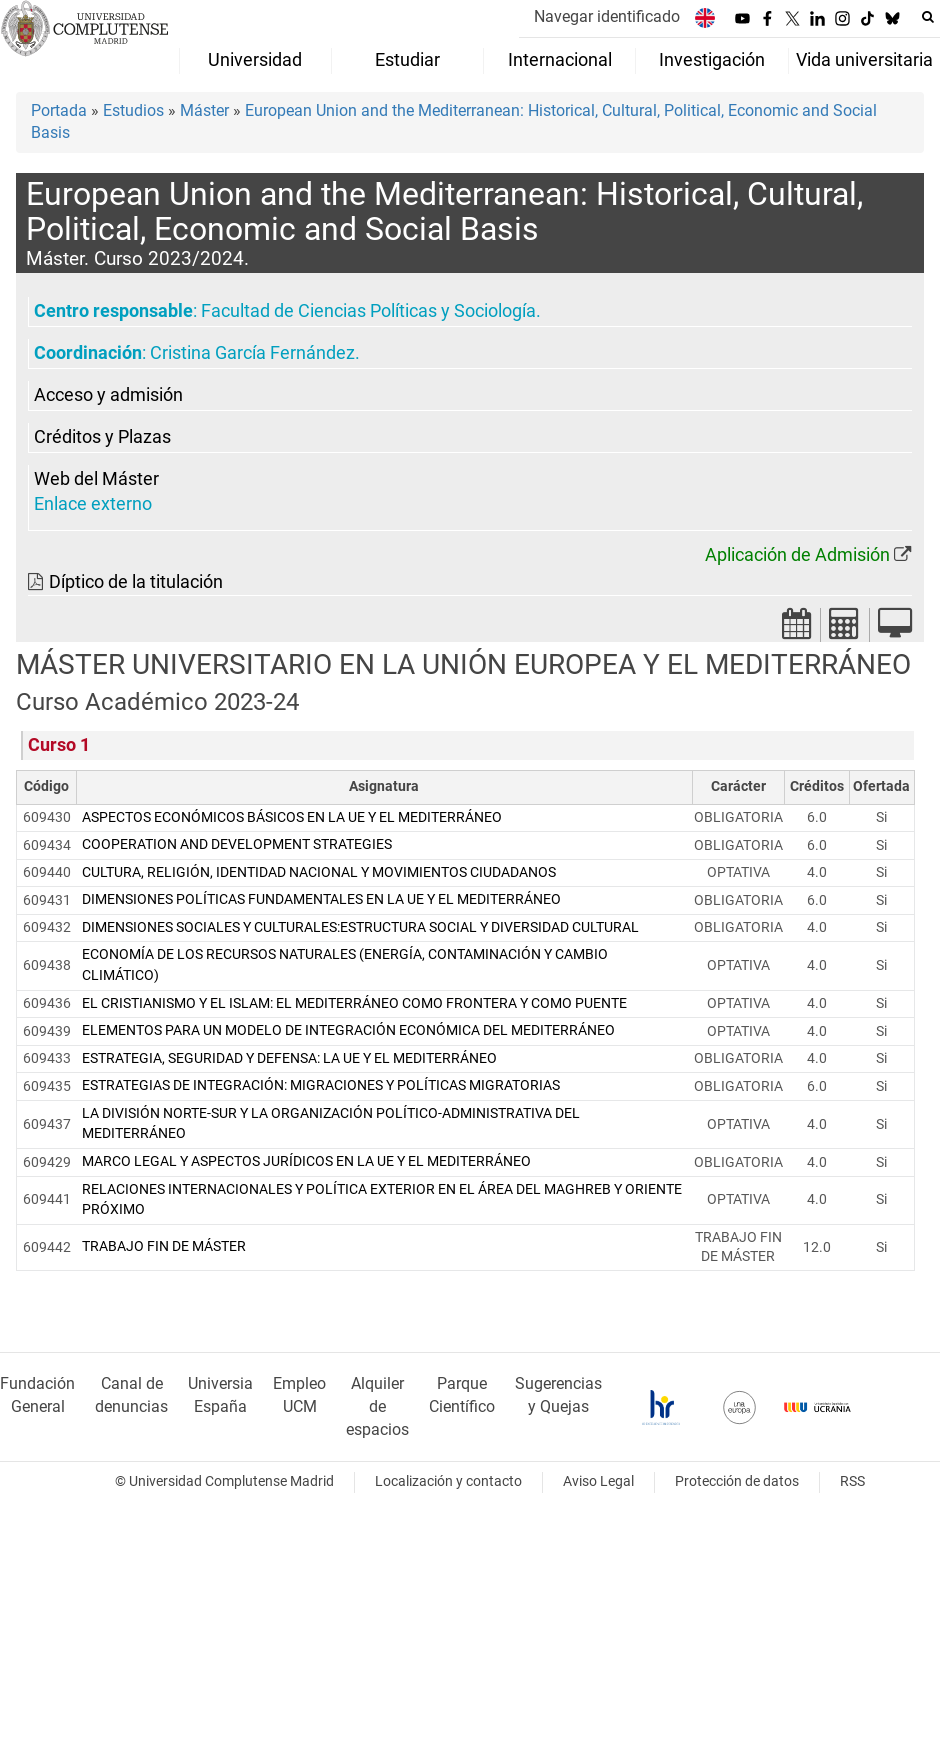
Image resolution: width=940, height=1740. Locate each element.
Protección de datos (737, 1481)
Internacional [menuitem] (560, 60)
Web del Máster (96, 479)
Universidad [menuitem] (255, 60)
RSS (852, 1481)
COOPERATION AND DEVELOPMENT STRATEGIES (237, 844)
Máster (204, 110)
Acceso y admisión (108, 395)
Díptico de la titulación (136, 582)
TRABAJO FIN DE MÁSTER (164, 1246)
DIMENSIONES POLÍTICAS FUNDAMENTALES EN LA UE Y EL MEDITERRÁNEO (321, 899)
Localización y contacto (448, 1481)
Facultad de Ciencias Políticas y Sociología (368, 311)
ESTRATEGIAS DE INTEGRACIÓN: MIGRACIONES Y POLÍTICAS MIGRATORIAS (321, 1085)
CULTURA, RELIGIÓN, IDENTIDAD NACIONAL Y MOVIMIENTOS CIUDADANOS (319, 872)
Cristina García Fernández (252, 353)
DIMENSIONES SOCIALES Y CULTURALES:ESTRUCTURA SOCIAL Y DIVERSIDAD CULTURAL (360, 927)
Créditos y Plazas (102, 437)
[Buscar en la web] (928, 17)
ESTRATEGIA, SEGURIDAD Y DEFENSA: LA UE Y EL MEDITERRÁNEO (289, 1058)
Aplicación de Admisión (797, 555)
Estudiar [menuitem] (407, 60)
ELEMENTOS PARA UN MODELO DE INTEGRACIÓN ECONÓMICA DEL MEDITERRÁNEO (348, 1030)
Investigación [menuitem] (712, 60)
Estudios (133, 110)
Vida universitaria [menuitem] (864, 60)
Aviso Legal (598, 1481)
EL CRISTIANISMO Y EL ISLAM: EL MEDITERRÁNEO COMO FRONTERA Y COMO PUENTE (354, 1003)
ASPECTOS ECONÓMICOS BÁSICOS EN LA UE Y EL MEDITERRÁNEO (292, 817)
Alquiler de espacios (377, 1406)
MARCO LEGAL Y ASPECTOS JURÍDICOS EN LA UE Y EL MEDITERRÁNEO (306, 1161)
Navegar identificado (607, 16)
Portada (59, 110)
